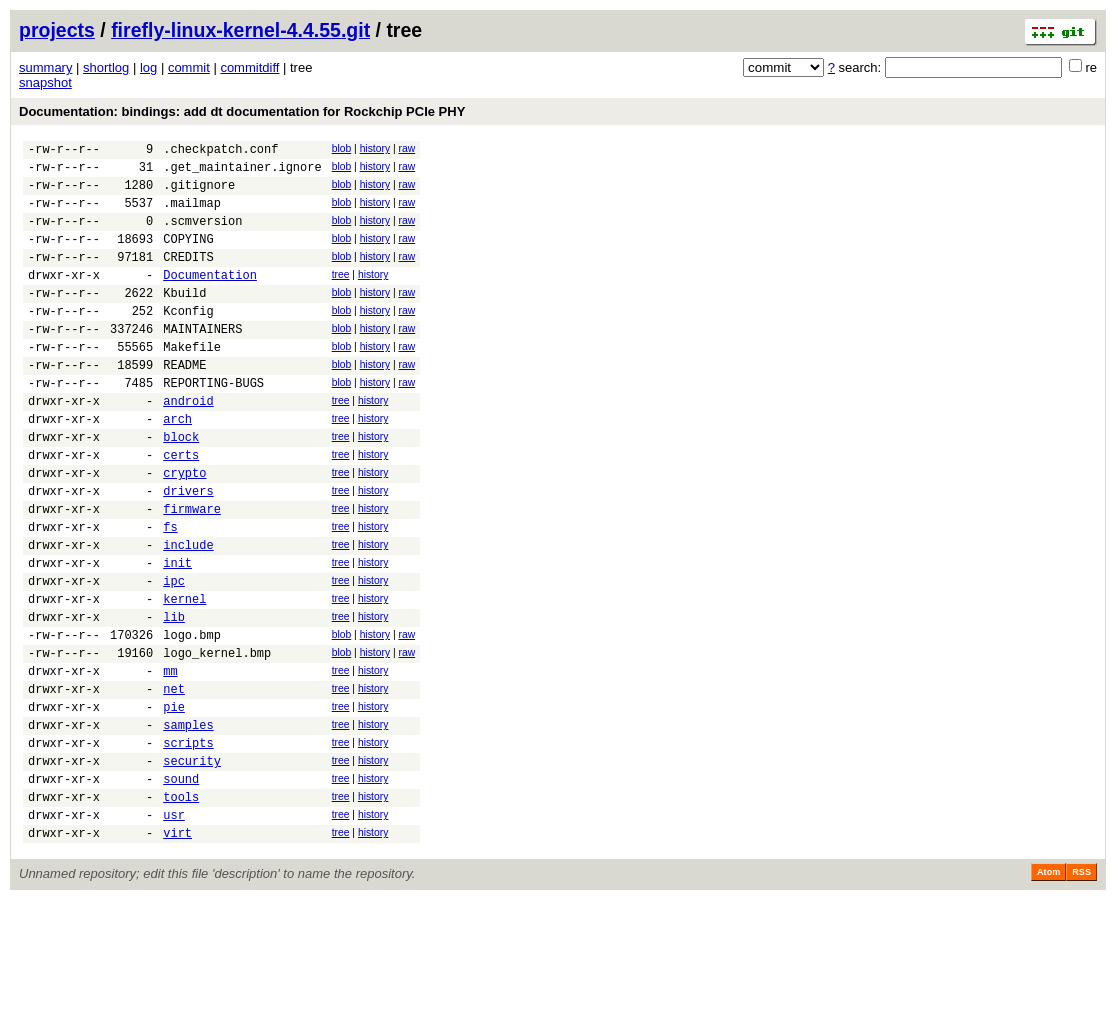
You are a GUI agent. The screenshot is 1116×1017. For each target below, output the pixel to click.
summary (45, 67)
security (192, 865)
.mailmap (192, 214)
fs (170, 592)
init (177, 634)
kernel (184, 676)
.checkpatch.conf (220, 151)
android (188, 445)
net (174, 781)
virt (177, 949)
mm (170, 760)
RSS (1081, 989)
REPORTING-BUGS (213, 424)
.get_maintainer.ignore (242, 172)
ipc (174, 655)
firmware (192, 571)
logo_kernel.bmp (217, 739)
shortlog (106, 67)
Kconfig (188, 340)
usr (174, 928)
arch (177, 466)
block (181, 487)
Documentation (210, 298)
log (148, 67)
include (188, 613)
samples (188, 823)
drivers (188, 550)
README (184, 403)
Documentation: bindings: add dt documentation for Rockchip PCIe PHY (242, 111)
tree (341, 295)
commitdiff (249, 67)
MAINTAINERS (202, 361)
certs (181, 508)
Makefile (192, 382)
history (375, 148)
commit (189, 67)
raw (406, 148)
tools (181, 907)
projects (57, 30)
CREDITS (188, 277)
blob (342, 148)
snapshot (45, 82)
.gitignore (199, 193)
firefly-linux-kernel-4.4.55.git (240, 30)
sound (181, 886)
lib (174, 697)
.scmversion (202, 235)
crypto (184, 529)
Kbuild (184, 319)
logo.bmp (192, 718)
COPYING (188, 256)
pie (174, 802)
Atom (1048, 989)
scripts (188, 844)
